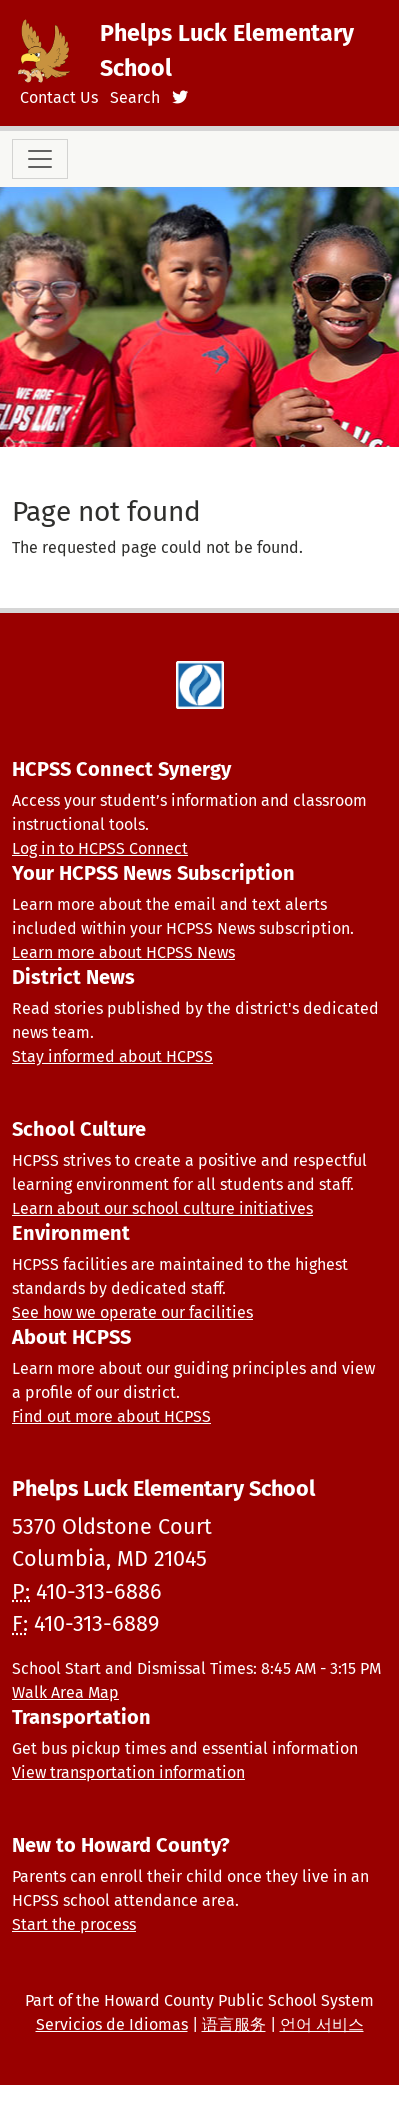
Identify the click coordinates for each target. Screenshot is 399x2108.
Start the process (74, 1924)
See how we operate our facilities (132, 1312)
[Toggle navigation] (40, 159)
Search (135, 97)
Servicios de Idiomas (112, 2024)
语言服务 (234, 2024)
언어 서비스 (322, 2024)
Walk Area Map (65, 1692)
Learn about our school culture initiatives (162, 1208)
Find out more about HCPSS (111, 1416)
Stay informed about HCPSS (112, 1056)
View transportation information (128, 1772)
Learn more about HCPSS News (123, 952)
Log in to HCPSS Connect (100, 848)
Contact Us (59, 97)
